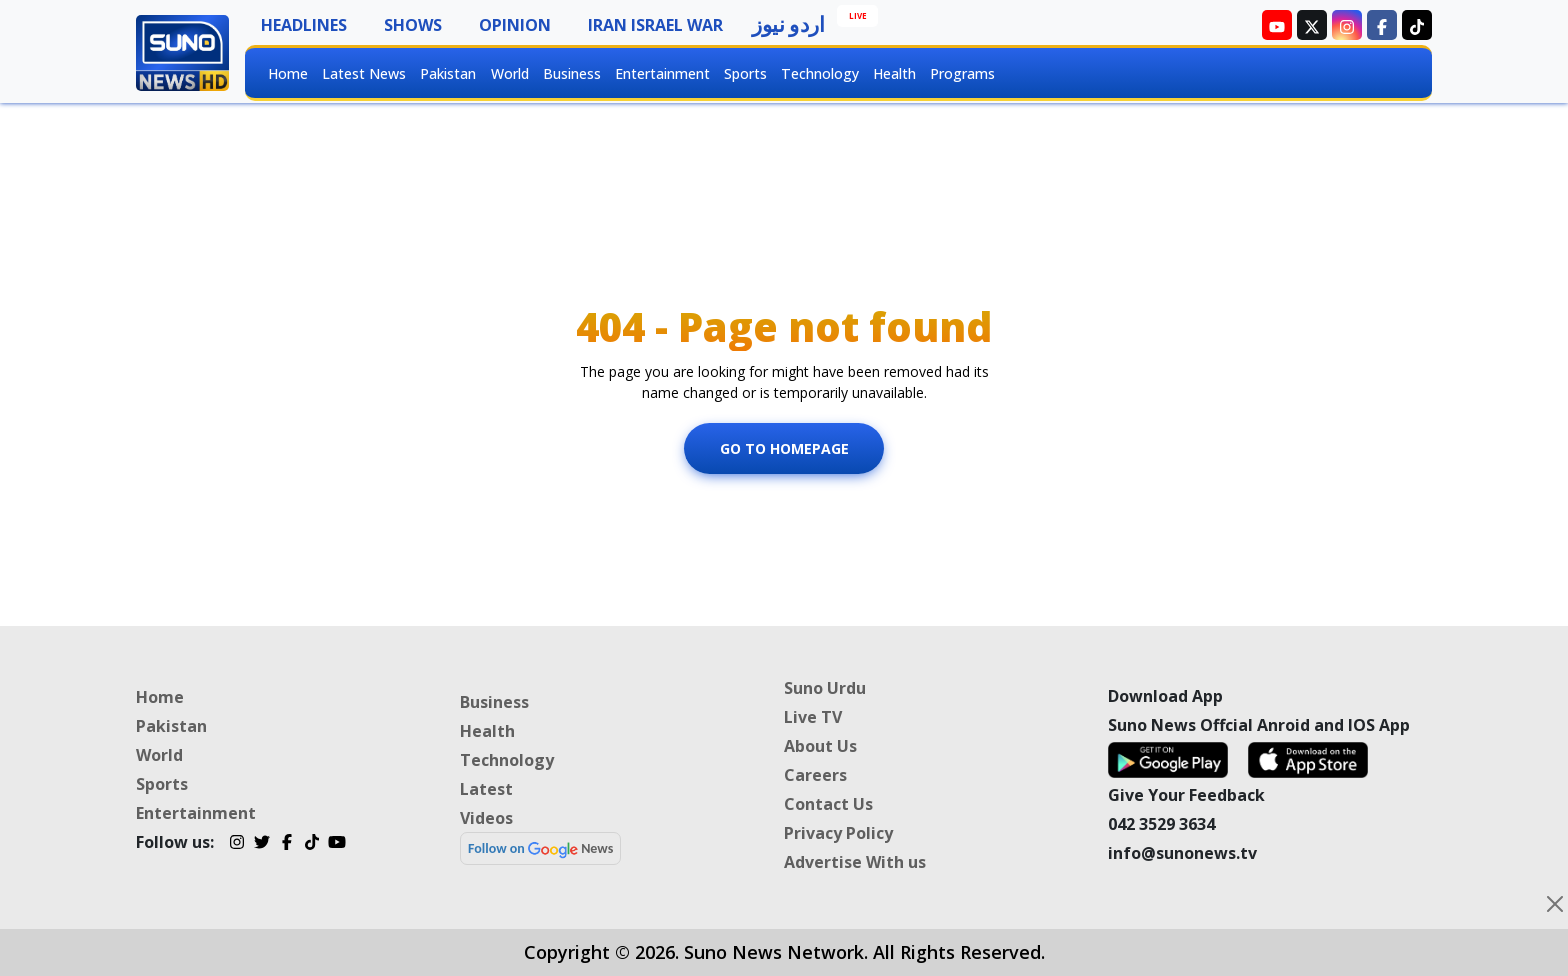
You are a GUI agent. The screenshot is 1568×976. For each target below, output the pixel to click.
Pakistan (448, 73)
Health (894, 73)
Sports (745, 73)
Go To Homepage (784, 448)
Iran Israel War (655, 25)
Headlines (304, 25)
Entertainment (662, 73)
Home (288, 73)
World (510, 73)
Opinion (515, 25)
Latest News (364, 73)
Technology (820, 73)
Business (572, 73)
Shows (413, 25)
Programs (962, 73)
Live (858, 15)
